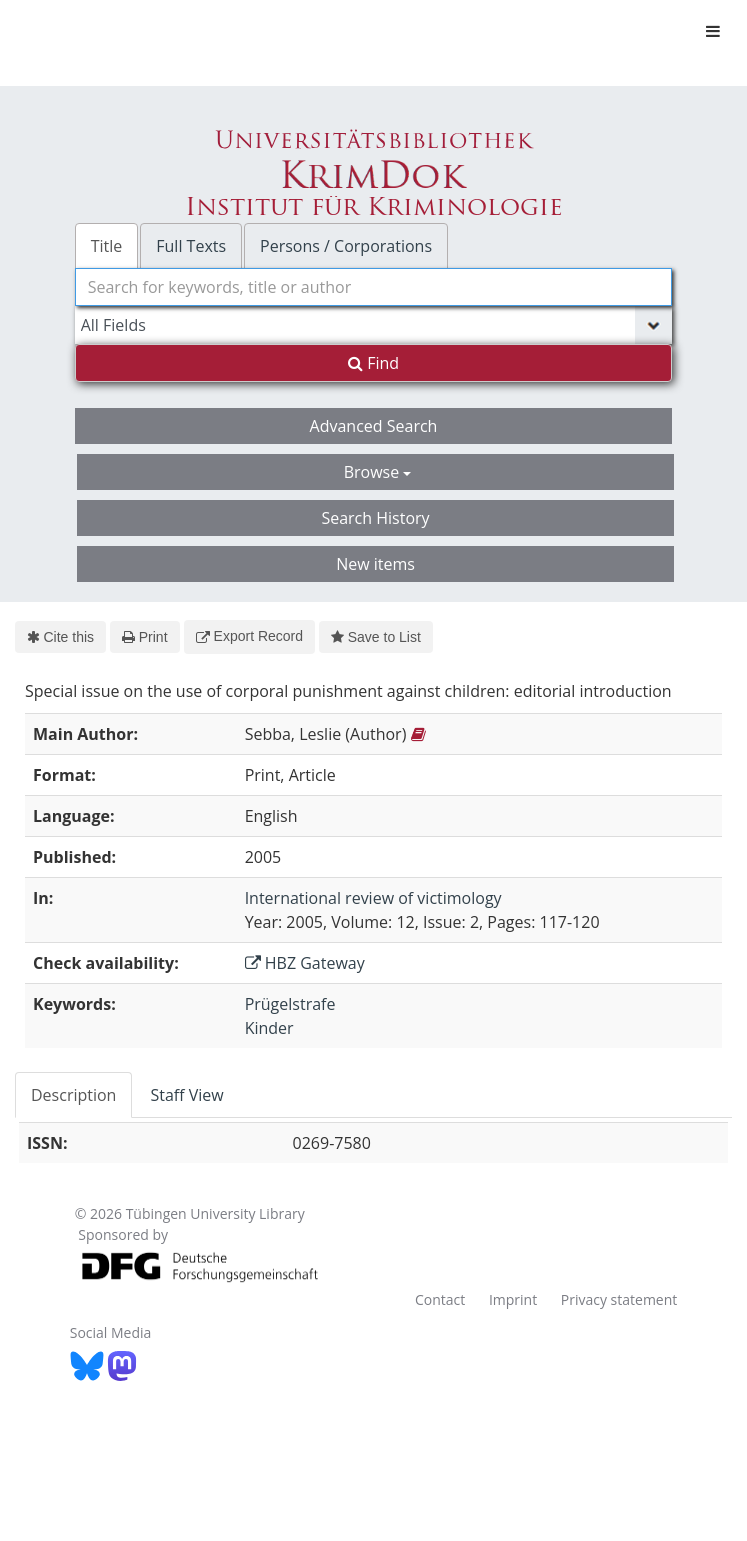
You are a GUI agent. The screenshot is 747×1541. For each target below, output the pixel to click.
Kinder (269, 1028)
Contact (440, 1299)
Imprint (513, 1299)
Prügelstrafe (290, 1004)
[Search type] (374, 325)
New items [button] (375, 564)
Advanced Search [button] (374, 426)
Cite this (60, 637)
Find (373, 363)
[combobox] (374, 287)
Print (144, 637)
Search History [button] (375, 518)
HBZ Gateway (305, 963)
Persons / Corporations (346, 246)
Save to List (376, 637)
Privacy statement (619, 1299)
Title (107, 246)
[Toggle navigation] (713, 31)
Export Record (249, 636)
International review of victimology (373, 898)
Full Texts (191, 246)
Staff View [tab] (186, 1095)
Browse (378, 472)
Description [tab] (73, 1095)
